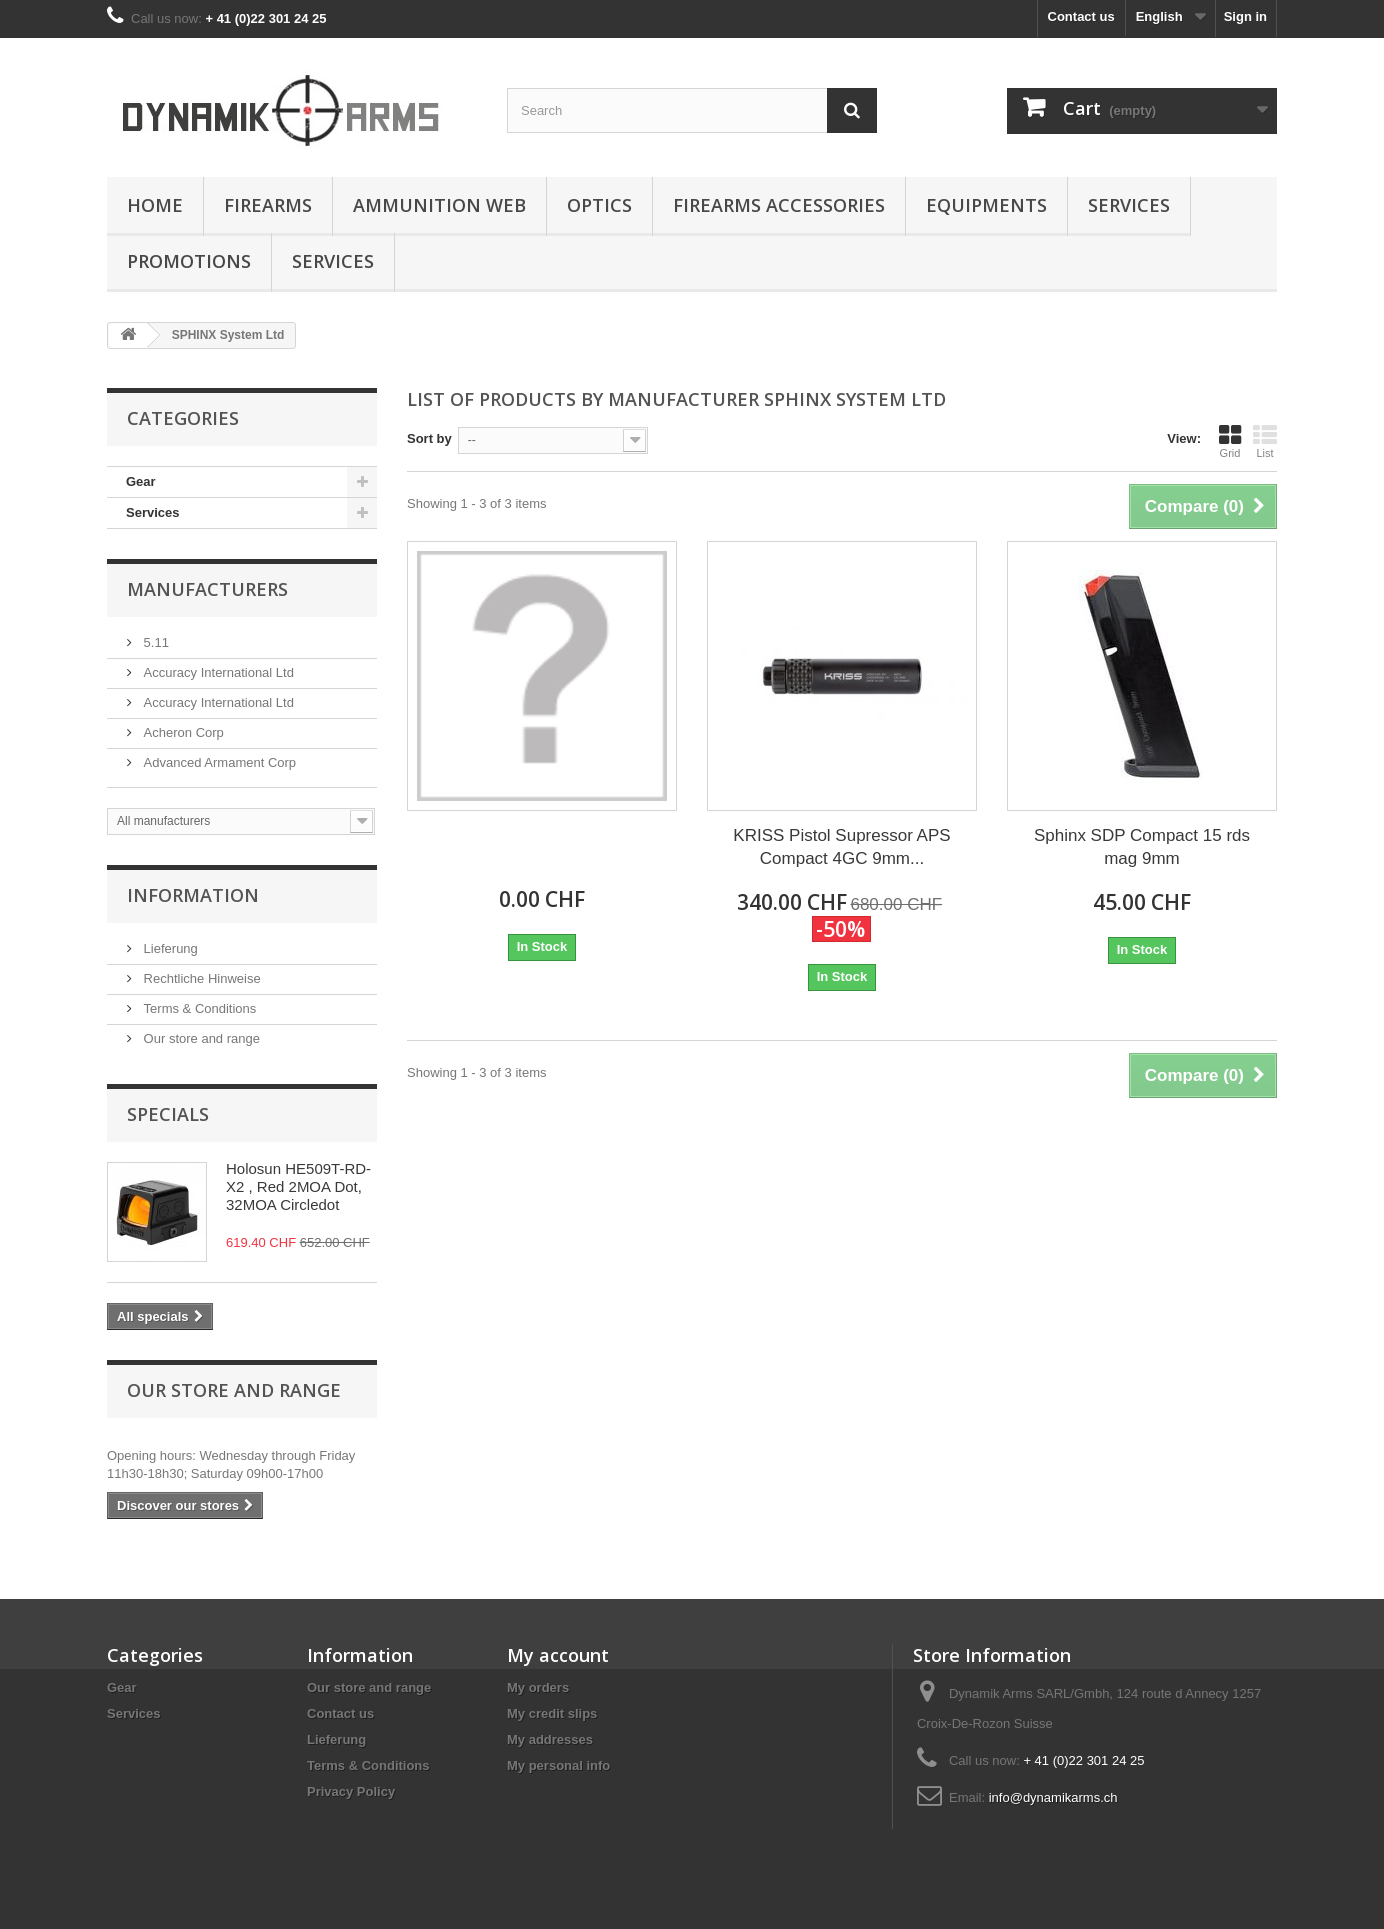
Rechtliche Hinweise (200, 978)
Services (1129, 205)
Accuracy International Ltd (217, 672)
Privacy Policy (351, 1791)
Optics (599, 205)
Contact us (1081, 16)
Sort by (429, 438)
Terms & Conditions (198, 1008)
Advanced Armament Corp (218, 762)
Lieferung (169, 948)
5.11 (154, 642)
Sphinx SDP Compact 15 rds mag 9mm (1142, 847)
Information (193, 895)
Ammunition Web (439, 205)
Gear (141, 481)
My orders (538, 1687)
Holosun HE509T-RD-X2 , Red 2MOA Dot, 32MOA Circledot (298, 1186)
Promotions (189, 261)
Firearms (268, 205)
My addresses (550, 1739)
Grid (1230, 441)
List (1265, 441)
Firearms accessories (779, 205)
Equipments (986, 205)
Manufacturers (207, 589)
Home (155, 205)
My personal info (558, 1765)
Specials (168, 1114)
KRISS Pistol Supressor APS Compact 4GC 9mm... (841, 847)
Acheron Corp (182, 732)
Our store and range (200, 1038)
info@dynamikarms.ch (1053, 1797)
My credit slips (552, 1713)
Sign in (1245, 16)
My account (558, 1655)
